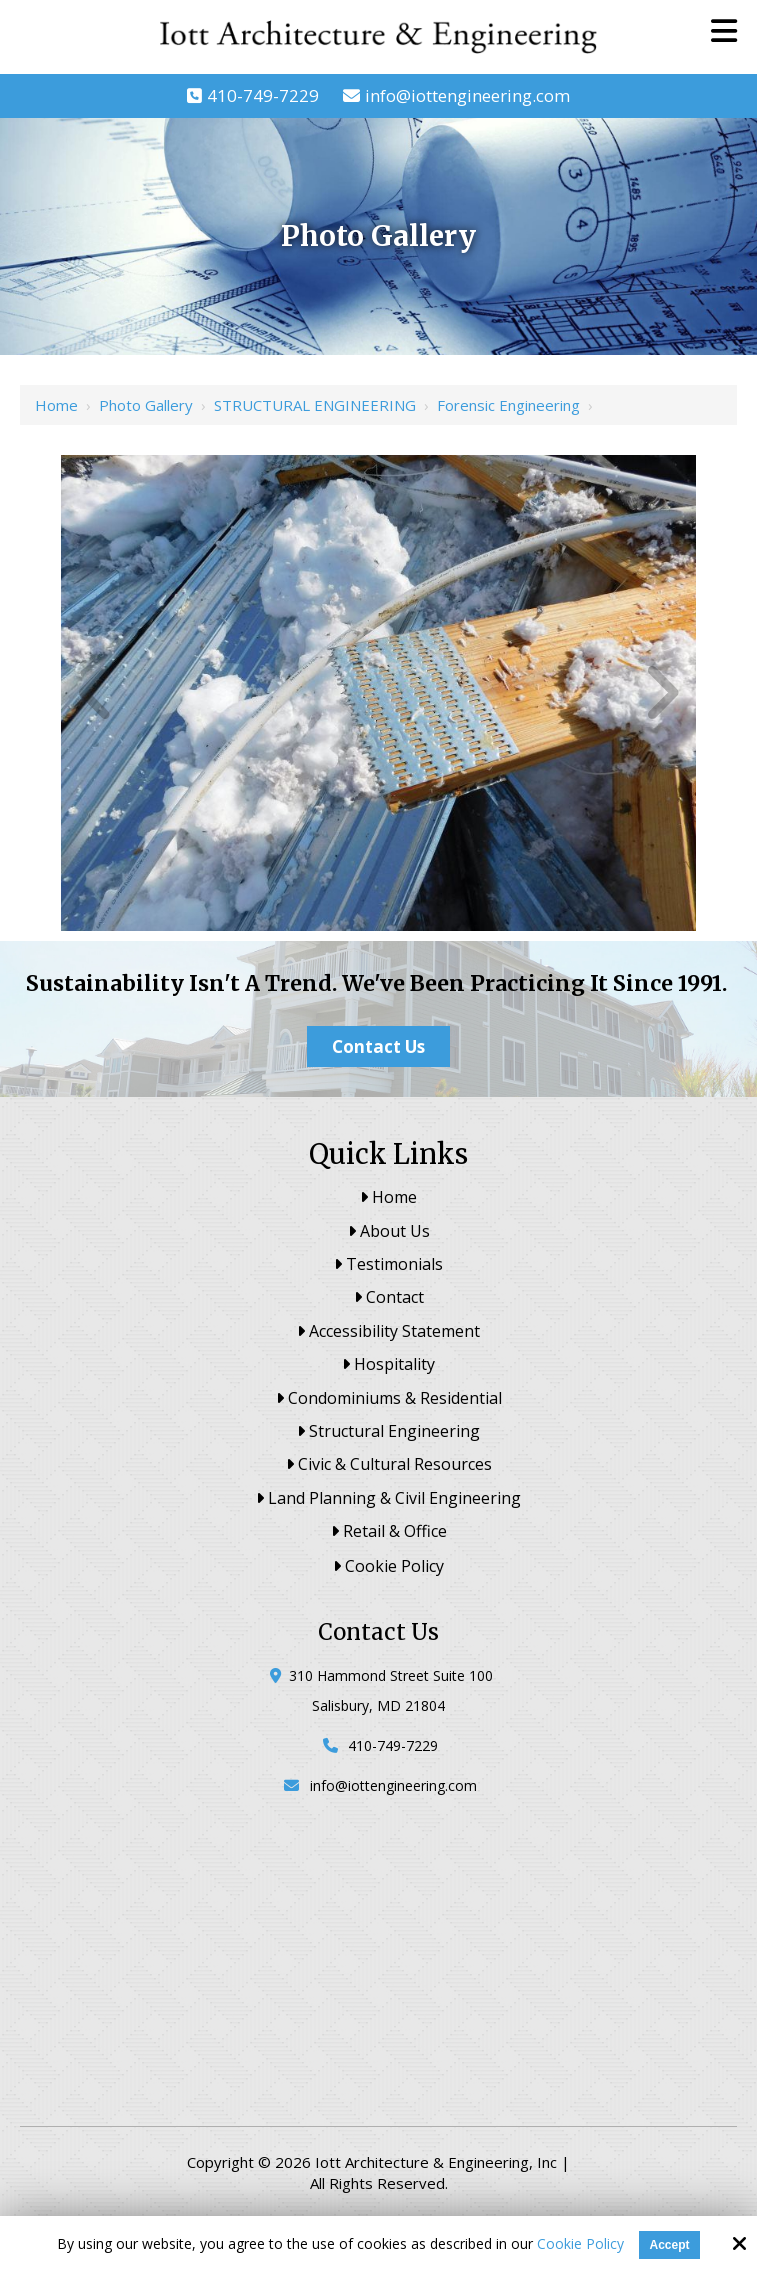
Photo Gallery (146, 405)
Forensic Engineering (508, 405)
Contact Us (378, 1046)
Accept (669, 2245)
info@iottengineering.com (467, 95)
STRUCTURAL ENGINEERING (315, 405)
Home (56, 405)
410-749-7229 (263, 95)
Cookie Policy (580, 2244)
